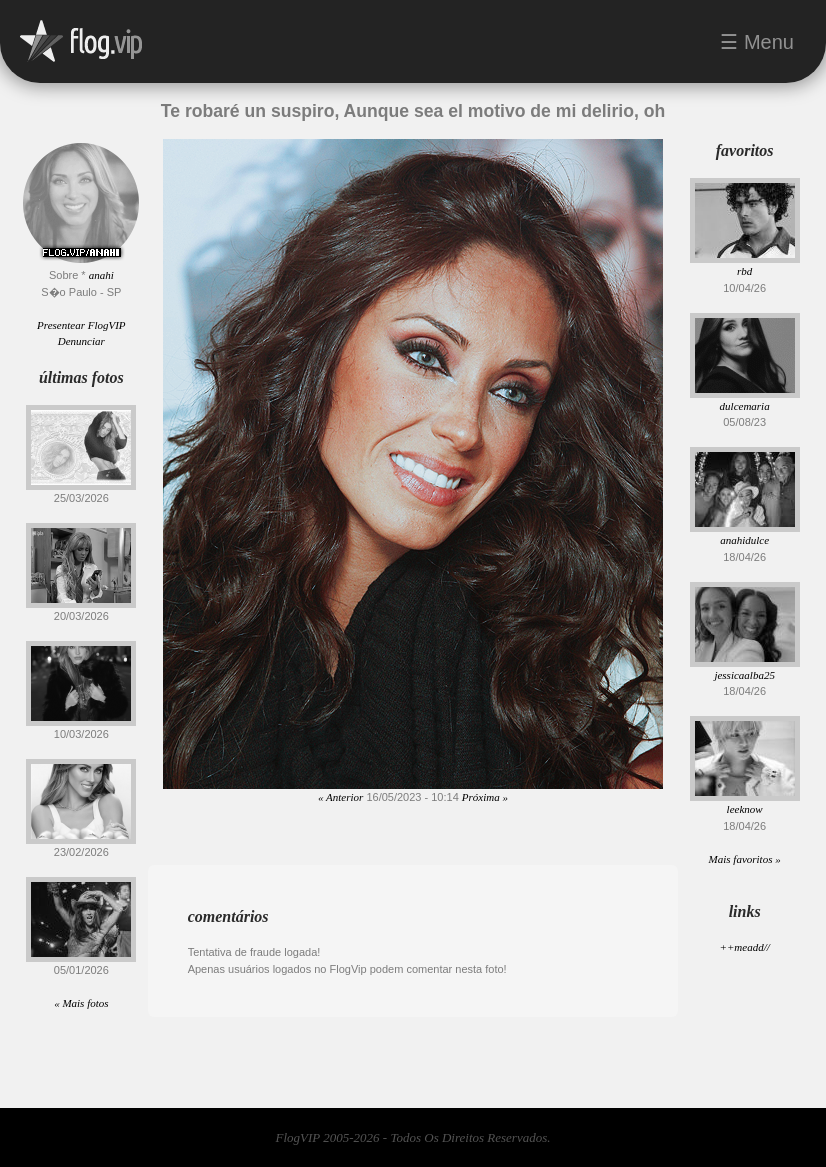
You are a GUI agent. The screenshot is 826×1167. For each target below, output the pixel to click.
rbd (744, 271)
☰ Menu (757, 42)
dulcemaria (745, 406)
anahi (101, 275)
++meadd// (744, 947)
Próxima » (485, 797)
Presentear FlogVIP (81, 325)
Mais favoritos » (745, 859)
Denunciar (81, 341)
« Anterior (340, 797)
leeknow (745, 809)
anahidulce (744, 540)
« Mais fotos (81, 1003)
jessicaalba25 (744, 675)
